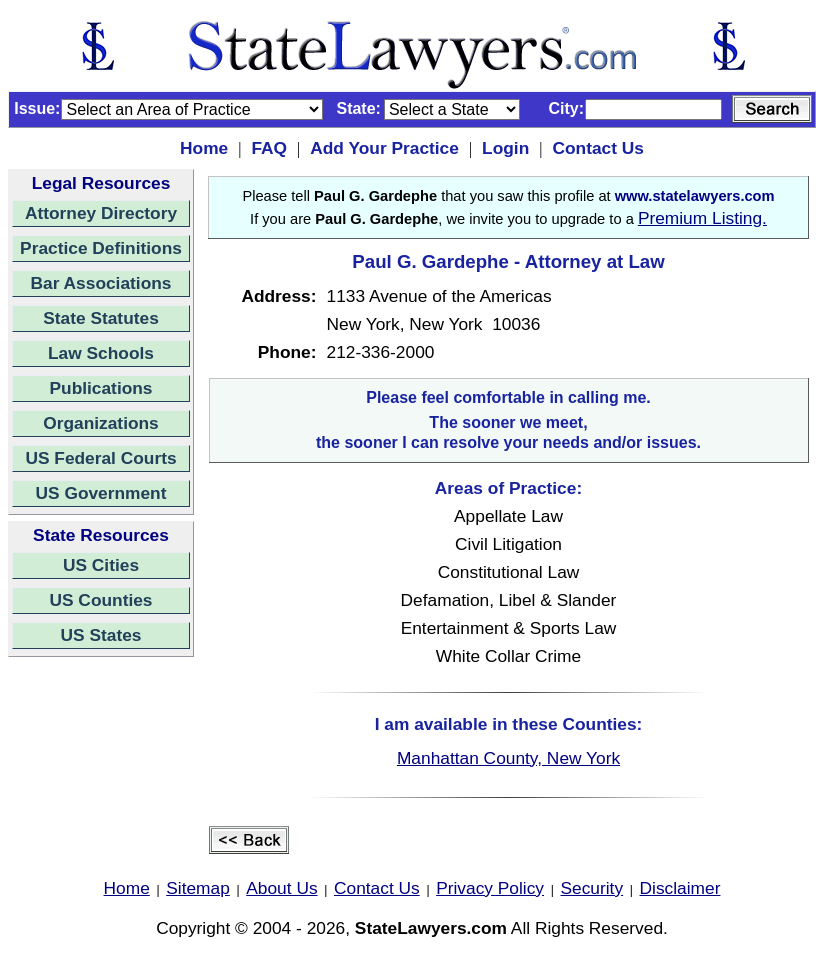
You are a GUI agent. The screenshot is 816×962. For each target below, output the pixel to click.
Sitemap (198, 888)
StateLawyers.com (431, 928)
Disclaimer (680, 888)
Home (204, 148)
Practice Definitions (101, 248)
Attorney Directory (101, 213)
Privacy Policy (490, 888)
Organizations (101, 423)
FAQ (269, 148)
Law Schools (101, 353)
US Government (101, 493)
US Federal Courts (100, 458)
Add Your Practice (384, 148)
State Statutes (101, 318)
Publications (100, 388)
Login (505, 148)
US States (101, 635)
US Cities (101, 565)
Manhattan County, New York (508, 758)
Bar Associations (101, 283)
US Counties (100, 600)
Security (592, 888)
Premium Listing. (702, 218)
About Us (281, 888)
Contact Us (597, 148)
